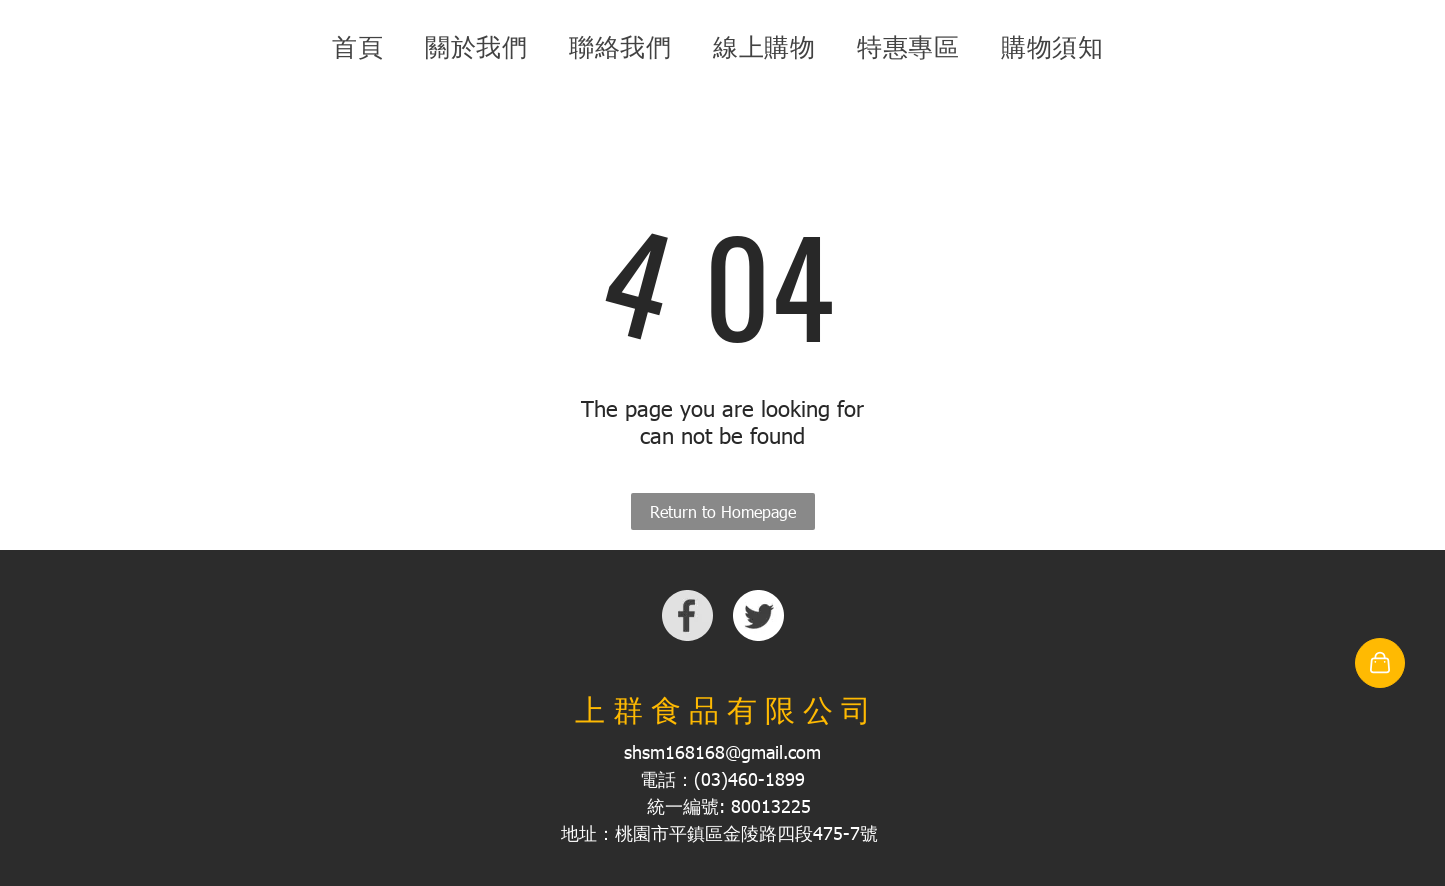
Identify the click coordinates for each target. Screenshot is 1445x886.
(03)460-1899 (749, 778)
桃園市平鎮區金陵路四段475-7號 (746, 832)
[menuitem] (362, 47)
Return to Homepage (723, 511)
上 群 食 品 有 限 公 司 (723, 710)
